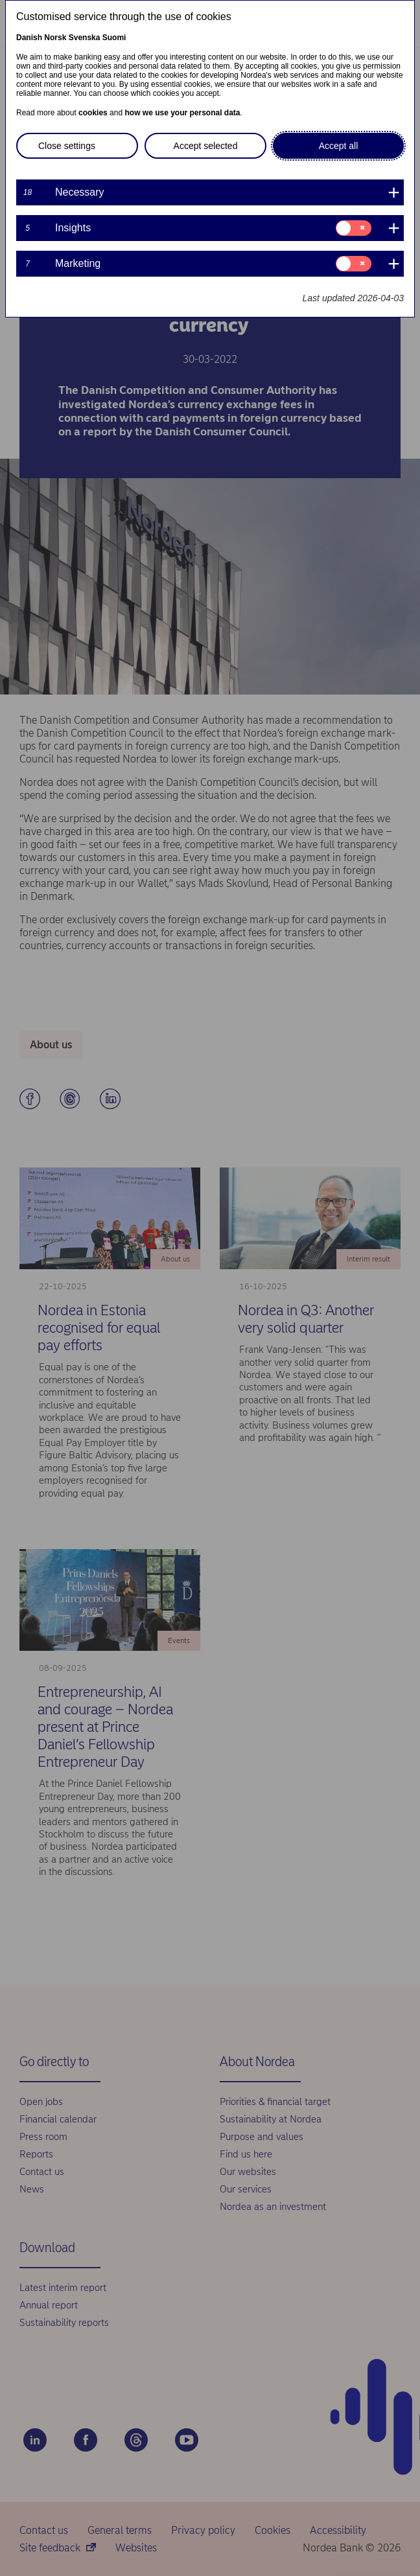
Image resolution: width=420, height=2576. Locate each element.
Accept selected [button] (206, 146)
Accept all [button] (338, 146)
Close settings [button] (66, 146)
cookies (93, 112)
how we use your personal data (182, 112)
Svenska (84, 37)
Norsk (55, 37)
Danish (29, 37)
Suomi (114, 37)
